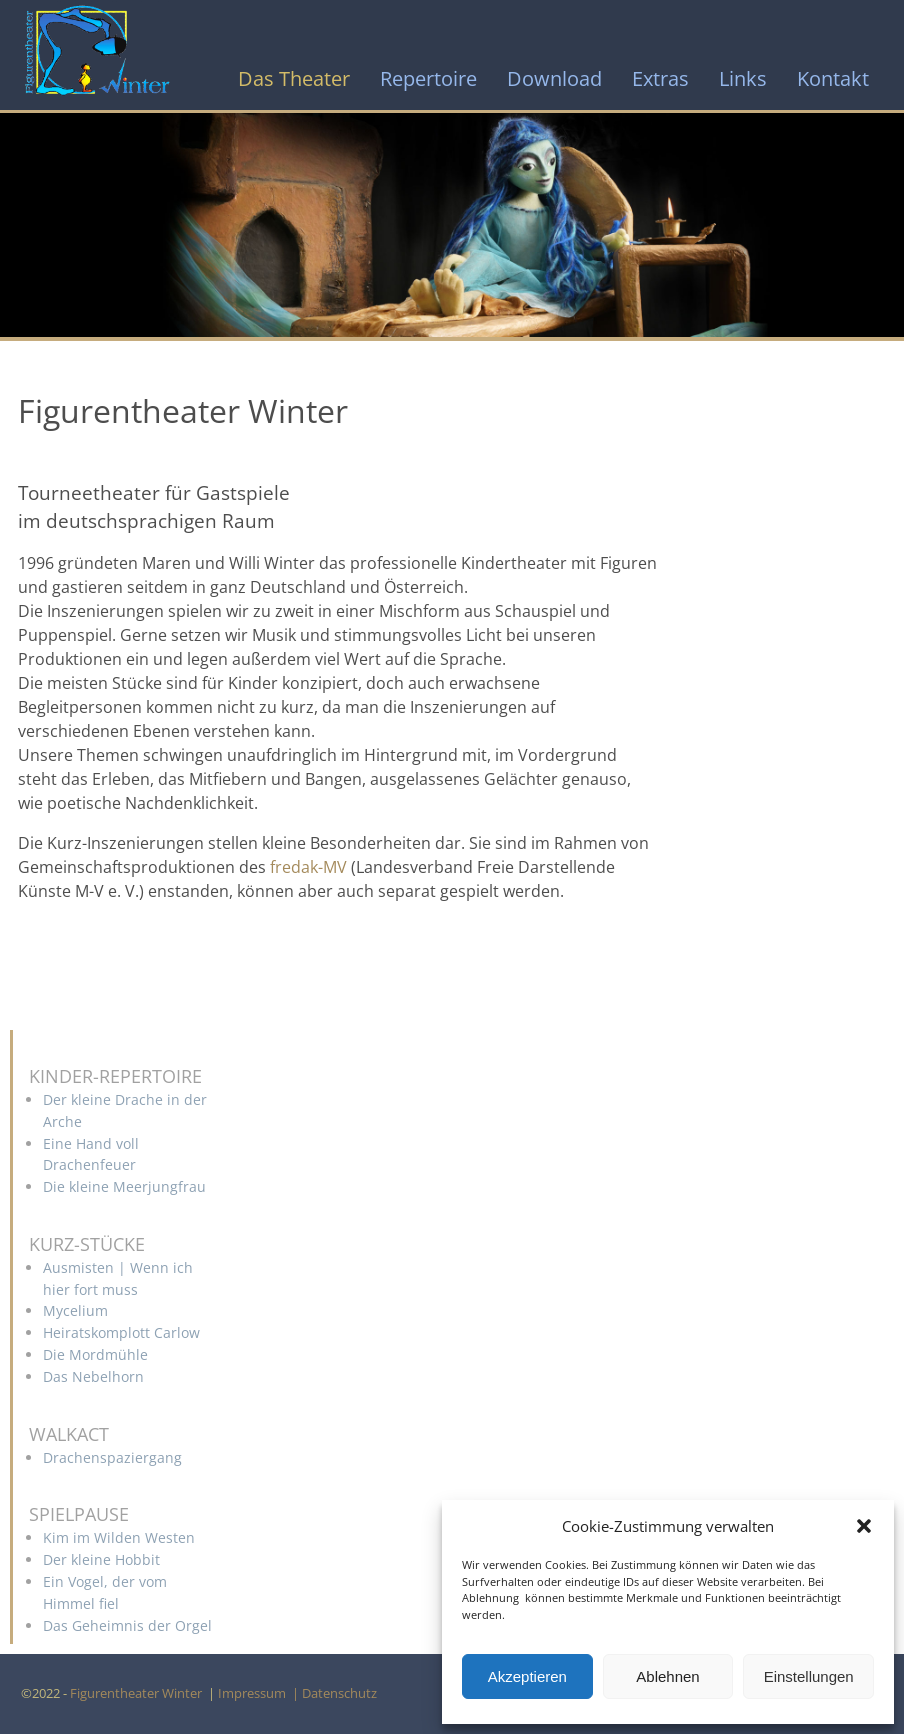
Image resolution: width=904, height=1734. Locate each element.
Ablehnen (667, 1676)
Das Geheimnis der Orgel (127, 1625)
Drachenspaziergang (112, 1457)
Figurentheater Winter (137, 1693)
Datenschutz (342, 1693)
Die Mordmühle (95, 1354)
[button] (864, 1526)
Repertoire (428, 78)
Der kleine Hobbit (101, 1559)
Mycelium (75, 1310)
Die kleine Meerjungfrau (124, 1186)
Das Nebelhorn (93, 1376)
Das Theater (294, 78)
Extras (660, 78)
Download (554, 78)
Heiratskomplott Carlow (121, 1332)
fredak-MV (308, 867)
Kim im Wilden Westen (119, 1537)
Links (743, 78)
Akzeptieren (527, 1676)
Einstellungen (809, 1676)
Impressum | (260, 1693)
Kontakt (833, 78)
